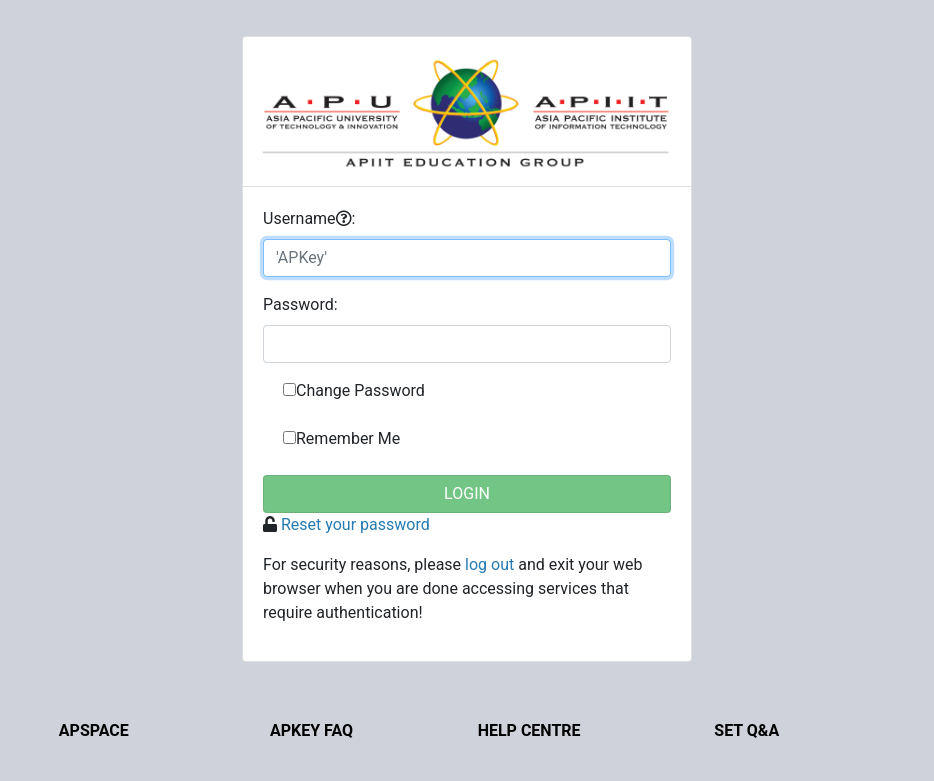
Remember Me (348, 438)
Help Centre (529, 730)
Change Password (360, 390)
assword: (300, 304)
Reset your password (355, 524)
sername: (309, 218)
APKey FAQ (311, 730)
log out (489, 564)
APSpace (94, 730)
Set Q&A (746, 730)
